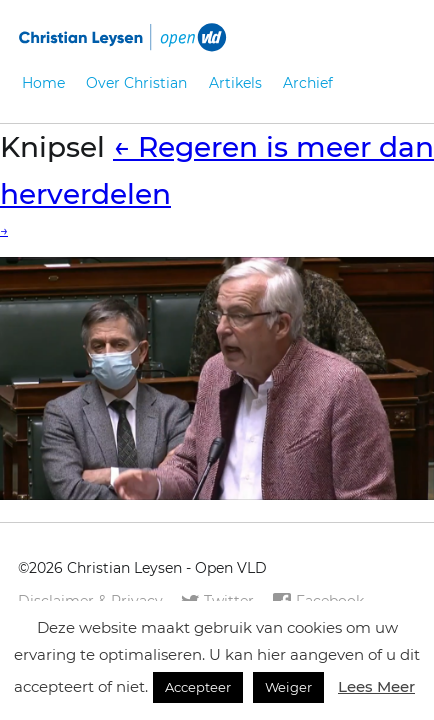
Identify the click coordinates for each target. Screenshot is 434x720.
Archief (308, 83)
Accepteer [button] (198, 687)
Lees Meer (376, 686)
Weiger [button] (288, 687)
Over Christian (136, 83)
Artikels (235, 83)
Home (43, 83)
